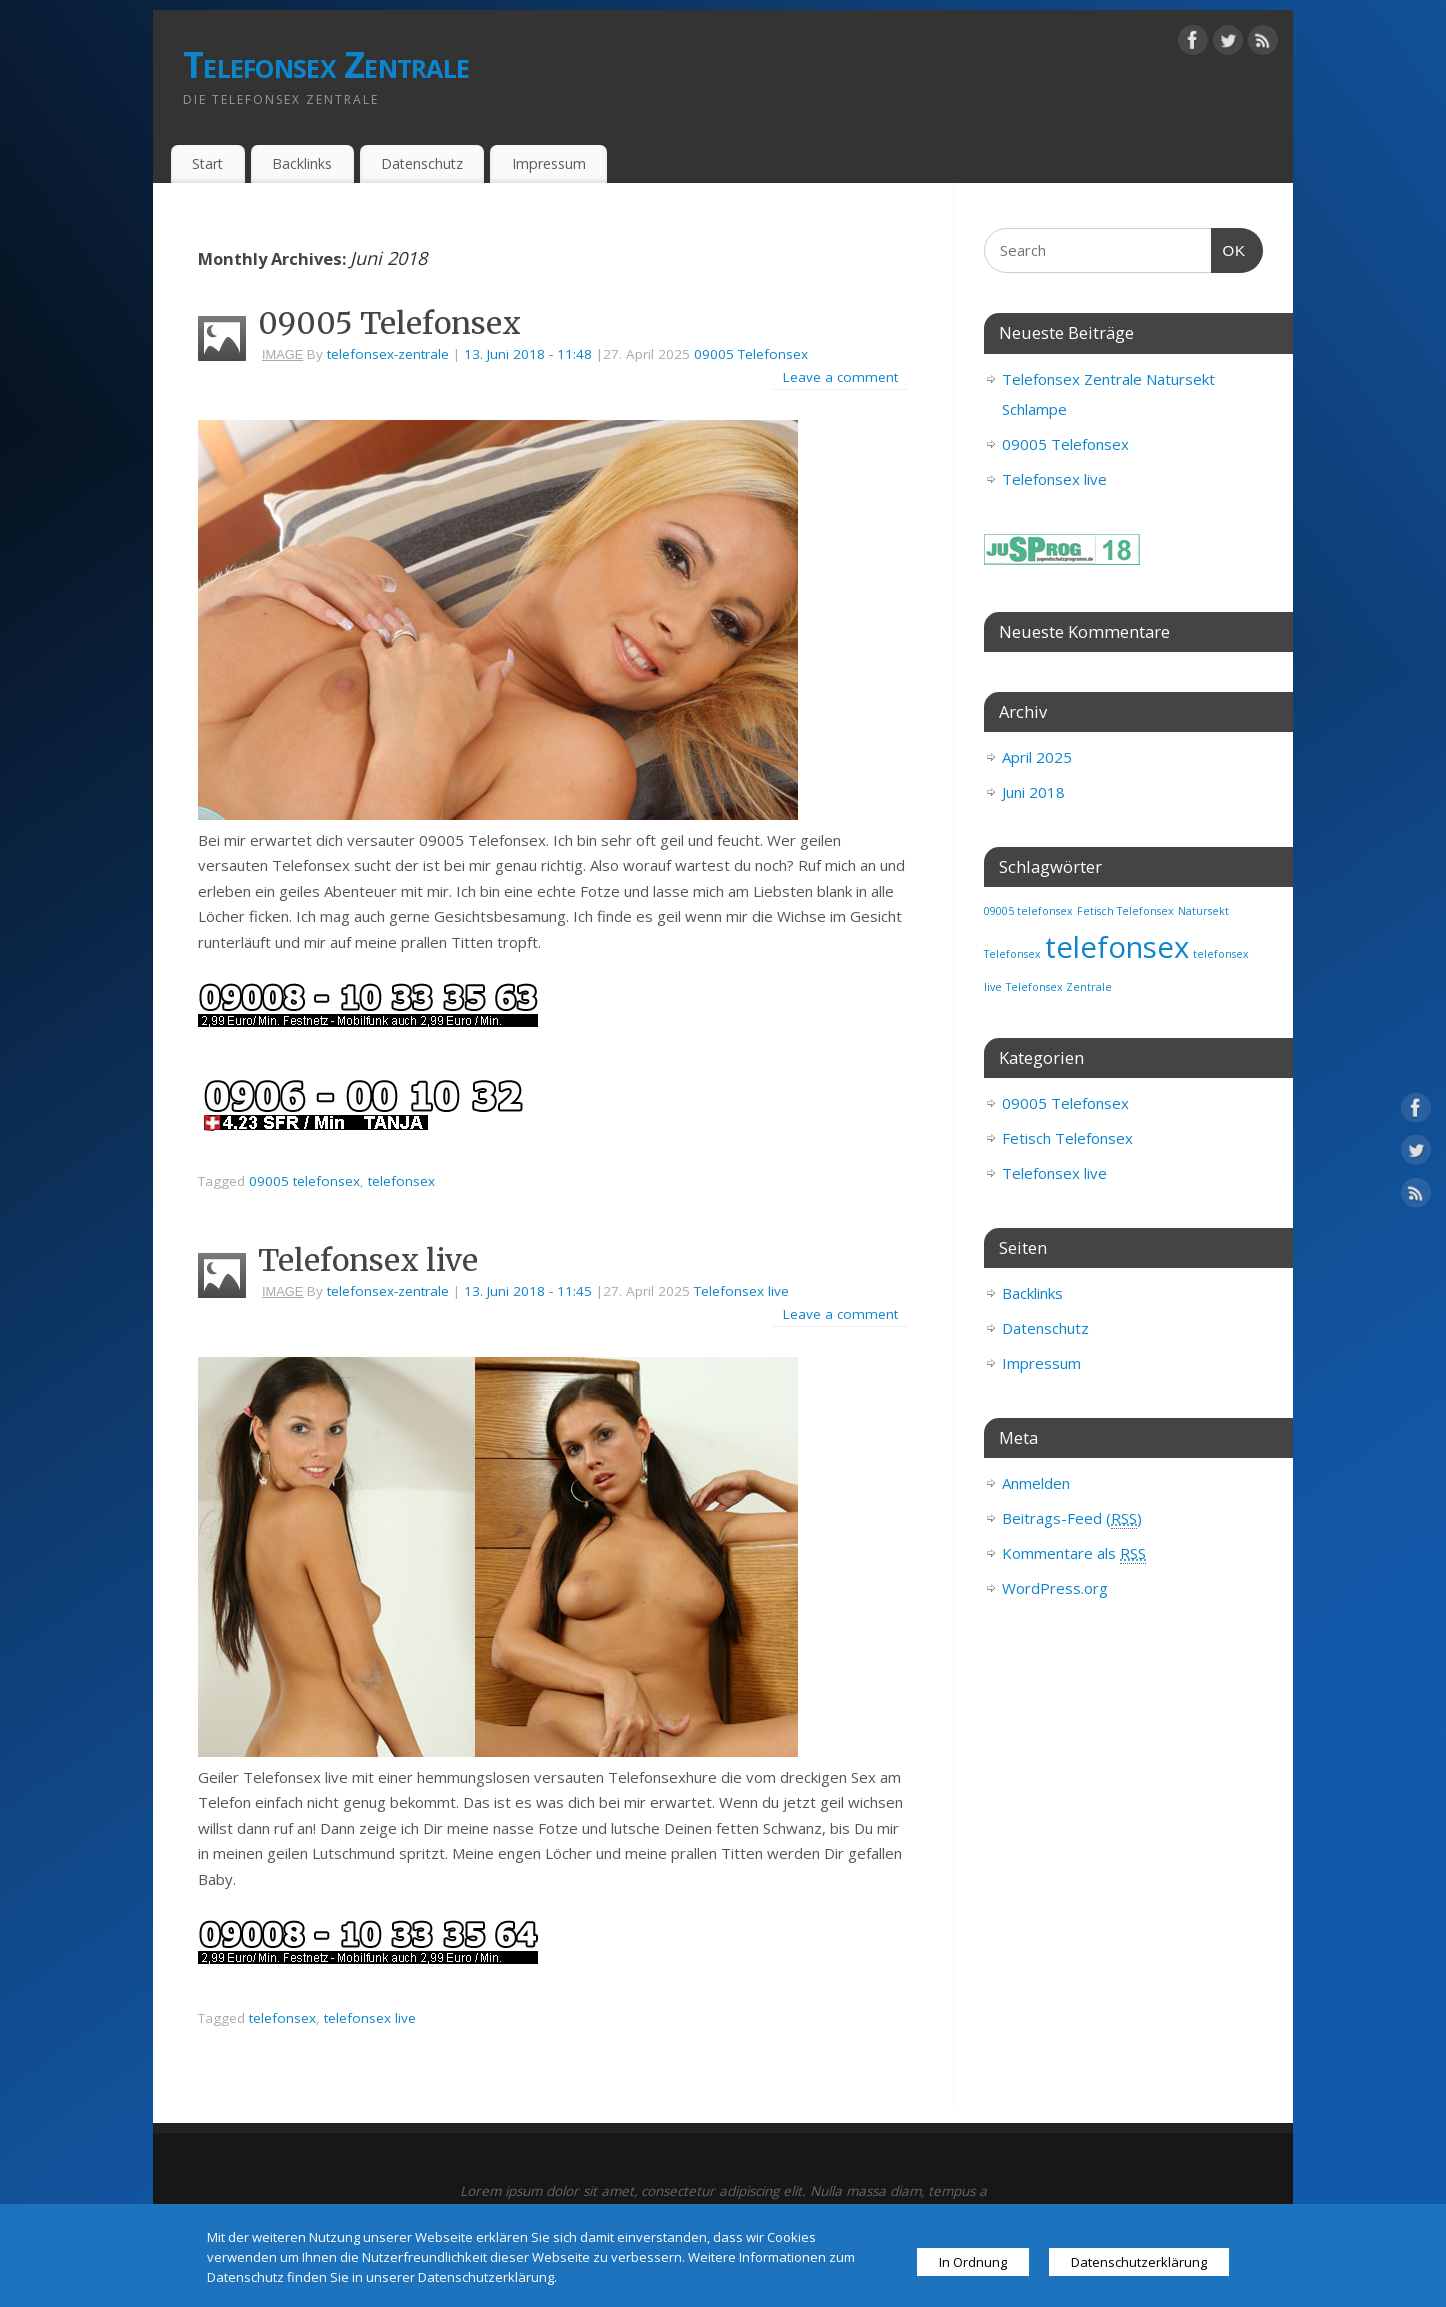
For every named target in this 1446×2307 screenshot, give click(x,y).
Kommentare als (1074, 1553)
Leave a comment (840, 377)
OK (1229, 251)
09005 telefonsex (304, 1181)
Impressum (549, 163)
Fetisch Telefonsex (1067, 1138)
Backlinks (302, 163)
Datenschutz (422, 163)
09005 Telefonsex (389, 323)
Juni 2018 (1033, 792)
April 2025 (1037, 757)
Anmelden (1036, 1483)
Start (207, 163)
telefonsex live (370, 2018)
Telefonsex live (368, 1260)
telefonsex (401, 1181)
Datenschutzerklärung (1139, 2262)
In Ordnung (973, 2262)
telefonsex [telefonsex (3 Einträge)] (1117, 947)
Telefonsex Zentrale (326, 64)
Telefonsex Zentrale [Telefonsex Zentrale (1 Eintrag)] (1059, 987)
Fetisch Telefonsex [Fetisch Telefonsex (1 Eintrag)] (1125, 911)
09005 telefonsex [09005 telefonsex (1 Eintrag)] (1028, 911)
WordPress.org (1055, 1588)
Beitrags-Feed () (1072, 1518)
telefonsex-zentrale (388, 354)
